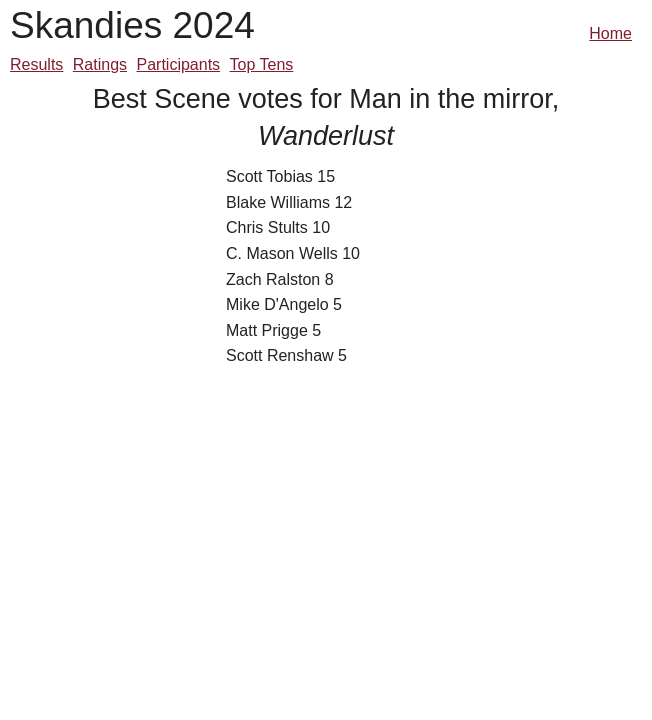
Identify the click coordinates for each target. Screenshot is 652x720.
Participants (179, 64)
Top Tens (262, 64)
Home (610, 33)
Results (36, 64)
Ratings (100, 64)
